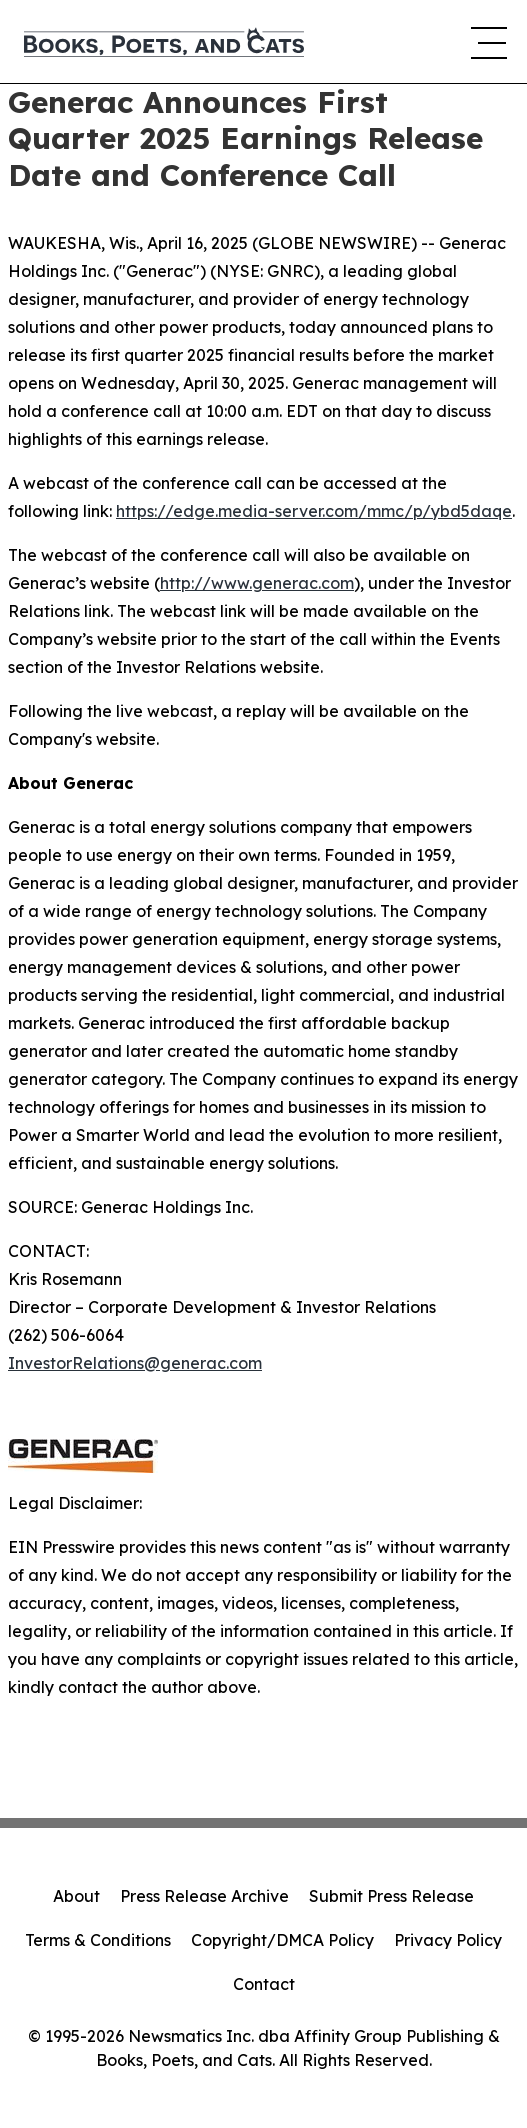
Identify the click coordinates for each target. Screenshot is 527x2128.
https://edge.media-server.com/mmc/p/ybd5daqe (314, 511)
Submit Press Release (391, 1896)
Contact (264, 1984)
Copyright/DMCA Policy (282, 1940)
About (76, 1896)
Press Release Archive (204, 1896)
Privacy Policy (448, 1940)
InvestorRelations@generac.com (135, 1363)
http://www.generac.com (257, 583)
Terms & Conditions (98, 1940)
